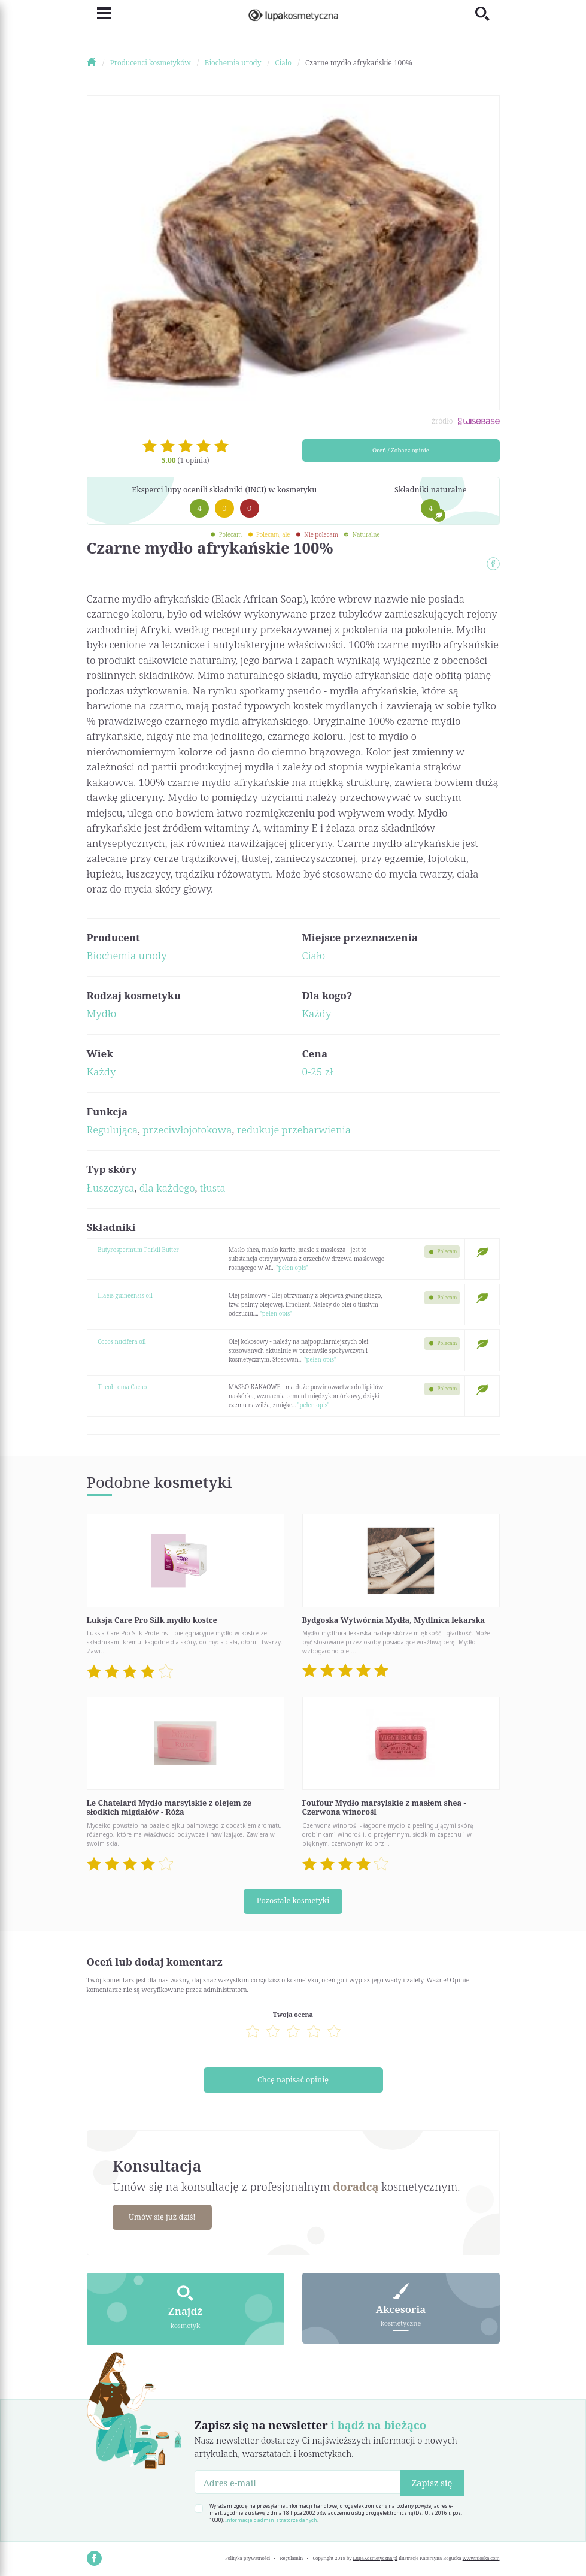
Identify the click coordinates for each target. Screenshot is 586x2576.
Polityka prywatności (247, 2556)
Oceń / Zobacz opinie (401, 450)
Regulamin (291, 2556)
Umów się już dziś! (164, 2215)
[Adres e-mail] (298, 2480)
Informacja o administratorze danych (271, 2518)
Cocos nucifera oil (121, 1341)
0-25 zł (317, 1071)
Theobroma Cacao (122, 1387)
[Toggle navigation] (99, 13)
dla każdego (167, 1188)
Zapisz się (431, 2481)
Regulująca (112, 1129)
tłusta (213, 1188)
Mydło (102, 1013)
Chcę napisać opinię (293, 2078)
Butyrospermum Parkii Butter (138, 1249)
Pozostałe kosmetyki (293, 1900)
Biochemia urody (127, 955)
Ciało (314, 955)
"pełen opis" (292, 1267)
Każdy (317, 1013)
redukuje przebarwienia (294, 1129)
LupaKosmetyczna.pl (375, 2556)
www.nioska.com (481, 2556)
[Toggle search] (487, 13)
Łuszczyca (111, 1188)
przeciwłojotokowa (187, 1129)
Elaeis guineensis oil (125, 1295)
